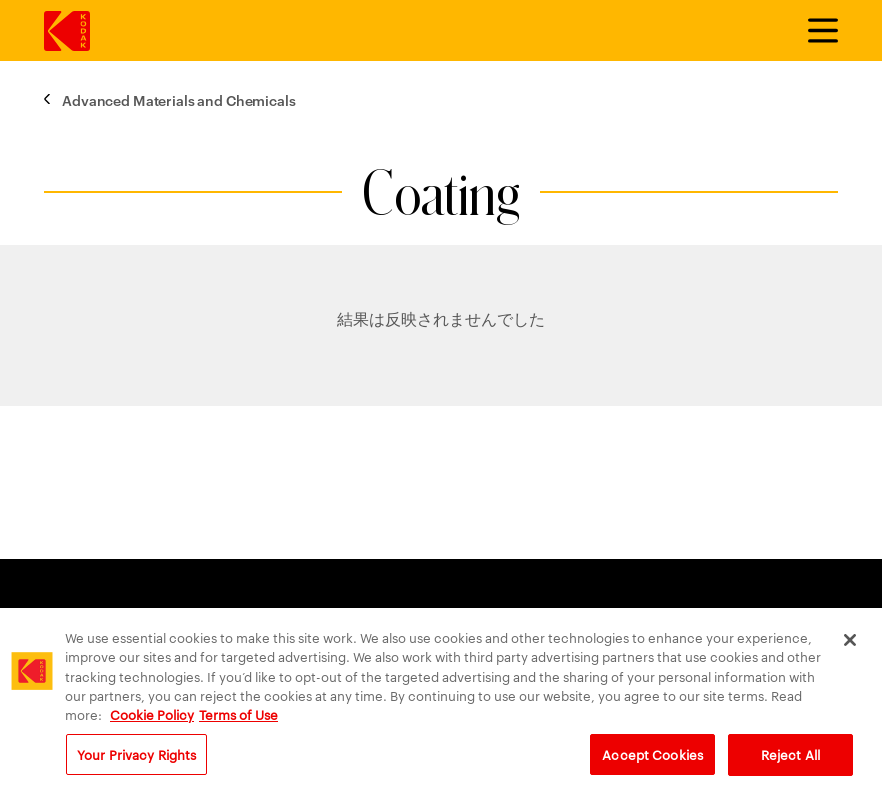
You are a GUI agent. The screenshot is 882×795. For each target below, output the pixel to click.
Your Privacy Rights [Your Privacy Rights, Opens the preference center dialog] (136, 759)
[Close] (850, 645)
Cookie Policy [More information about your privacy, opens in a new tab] (152, 718)
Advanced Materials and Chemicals (179, 99)
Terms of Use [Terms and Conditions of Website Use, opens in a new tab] (238, 718)
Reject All (790, 759)
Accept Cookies (652, 759)
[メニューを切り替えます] (814, 31)
